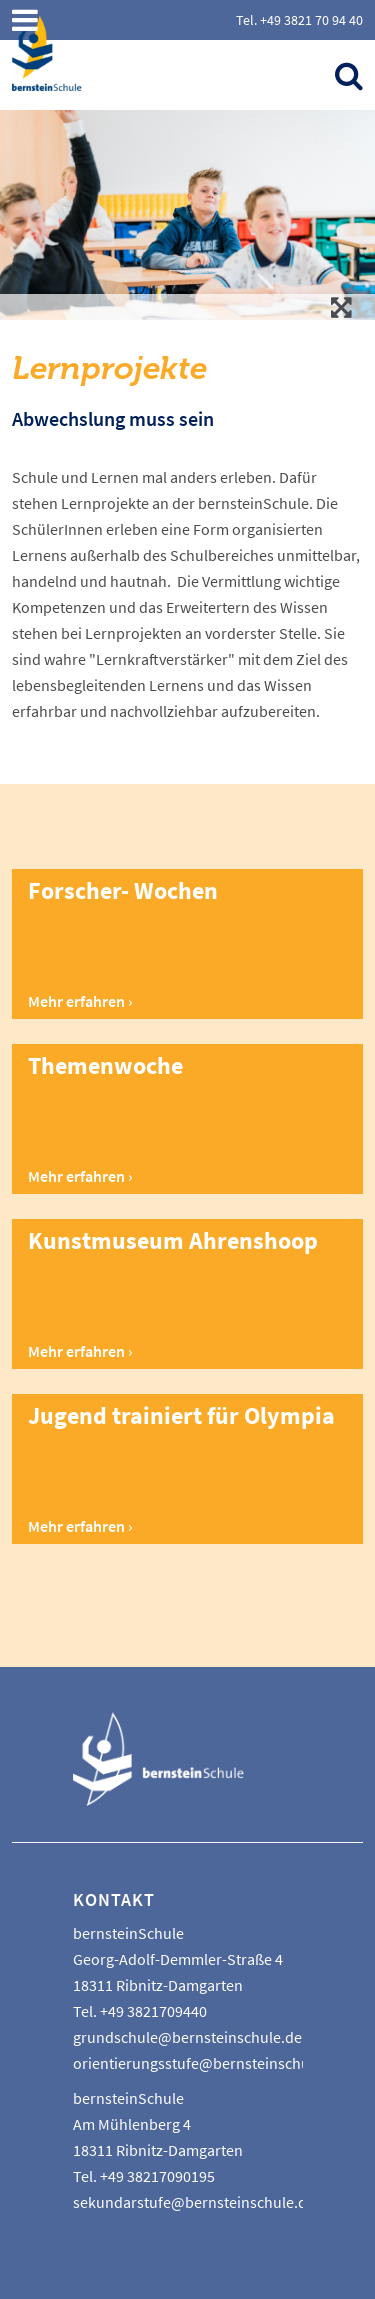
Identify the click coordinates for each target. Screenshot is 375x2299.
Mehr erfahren (76, 1001)
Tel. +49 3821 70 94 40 (299, 20)
